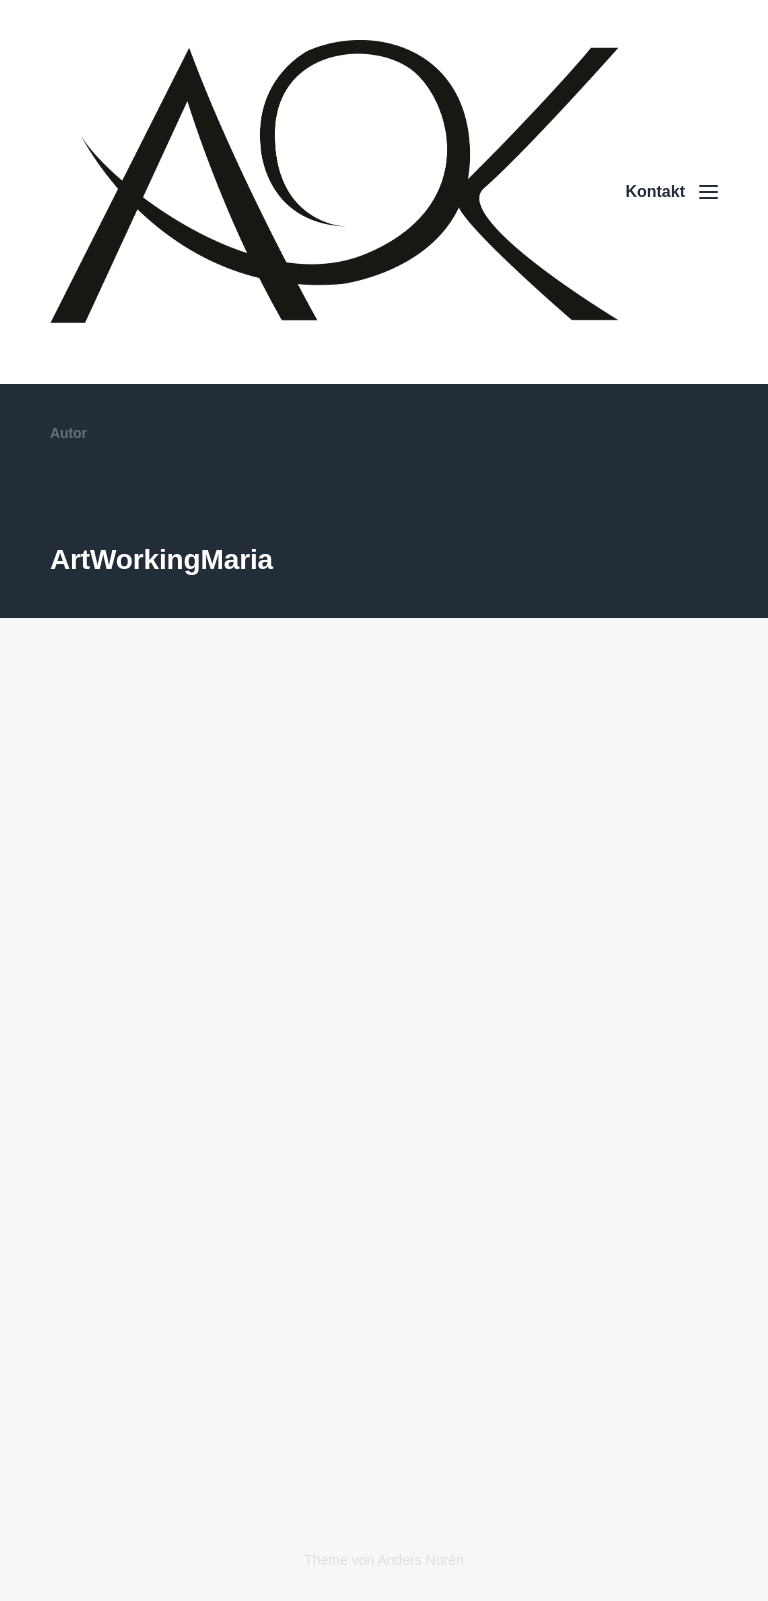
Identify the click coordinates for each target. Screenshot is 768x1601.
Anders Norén (420, 1560)
